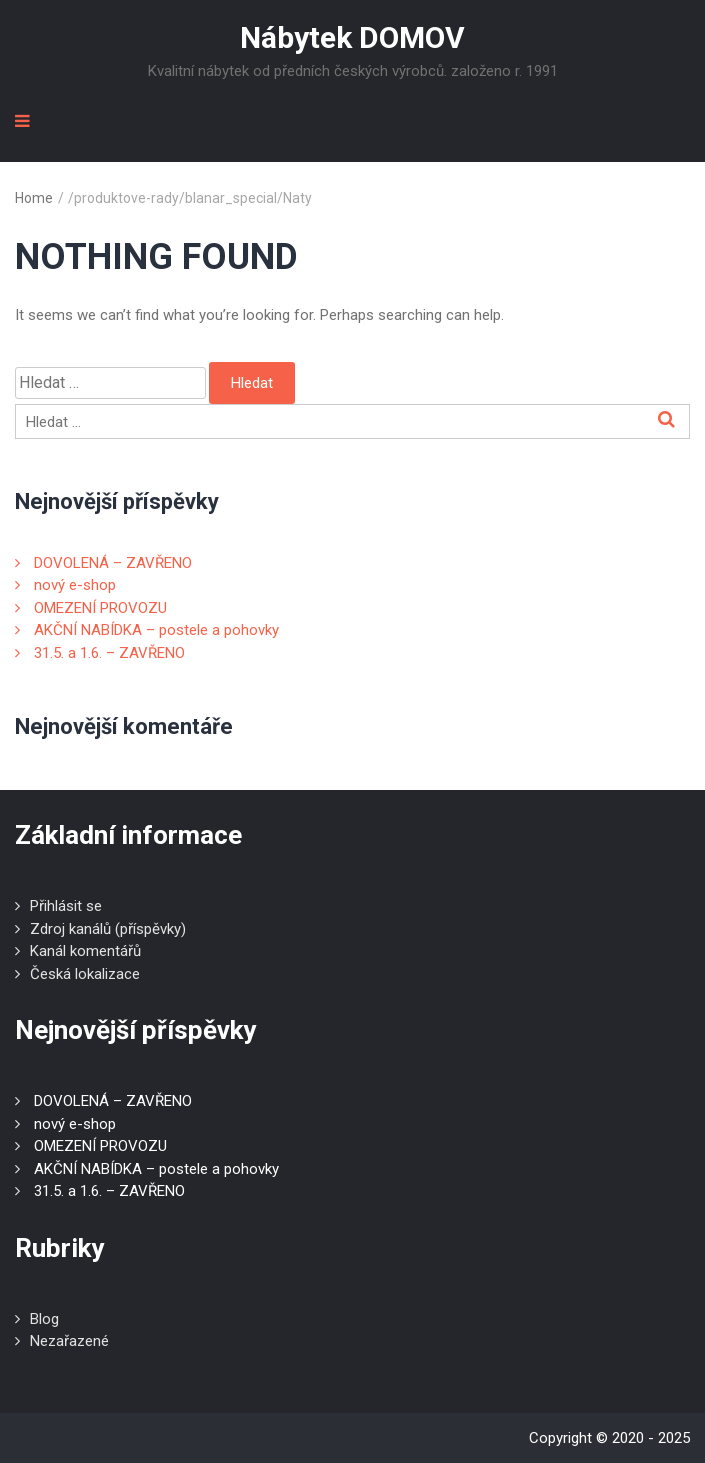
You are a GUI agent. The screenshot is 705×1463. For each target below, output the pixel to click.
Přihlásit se (66, 906)
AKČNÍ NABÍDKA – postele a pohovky (156, 630)
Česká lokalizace (85, 974)
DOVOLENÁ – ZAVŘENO (113, 563)
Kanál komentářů (85, 951)
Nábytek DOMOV (352, 37)
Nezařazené (69, 1341)
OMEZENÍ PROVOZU (100, 608)
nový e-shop (75, 585)
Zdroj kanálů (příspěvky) (108, 929)
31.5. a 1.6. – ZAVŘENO (109, 653)
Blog (44, 1319)
